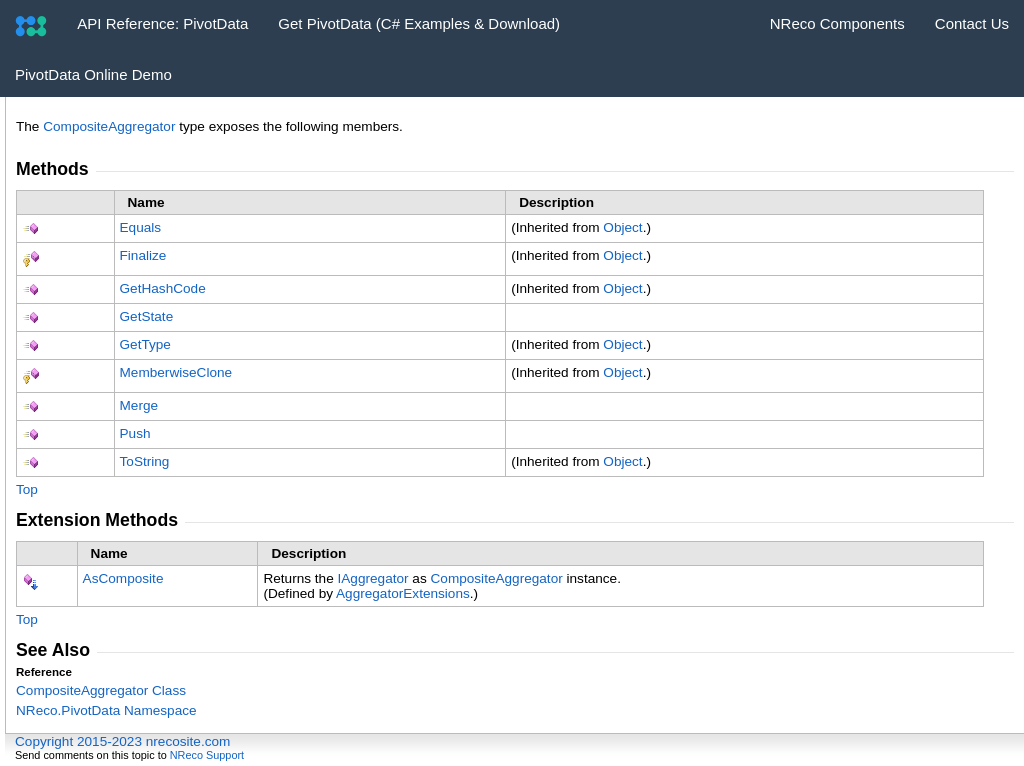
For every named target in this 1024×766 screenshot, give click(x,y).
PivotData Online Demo (93, 74)
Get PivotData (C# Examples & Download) (419, 23)
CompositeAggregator (109, 126)
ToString (145, 461)
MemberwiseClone (176, 372)
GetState (147, 316)
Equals (141, 227)
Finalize (143, 255)
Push (135, 433)
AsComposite (123, 578)
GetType (145, 344)
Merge (139, 405)
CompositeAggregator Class (101, 690)
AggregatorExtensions (403, 593)
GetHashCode (163, 288)
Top (27, 489)
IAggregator (373, 578)
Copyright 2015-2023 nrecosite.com (122, 741)
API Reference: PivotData (162, 23)
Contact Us (972, 23)
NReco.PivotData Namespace (106, 710)
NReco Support (207, 755)
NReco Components (837, 23)
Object (622, 227)
